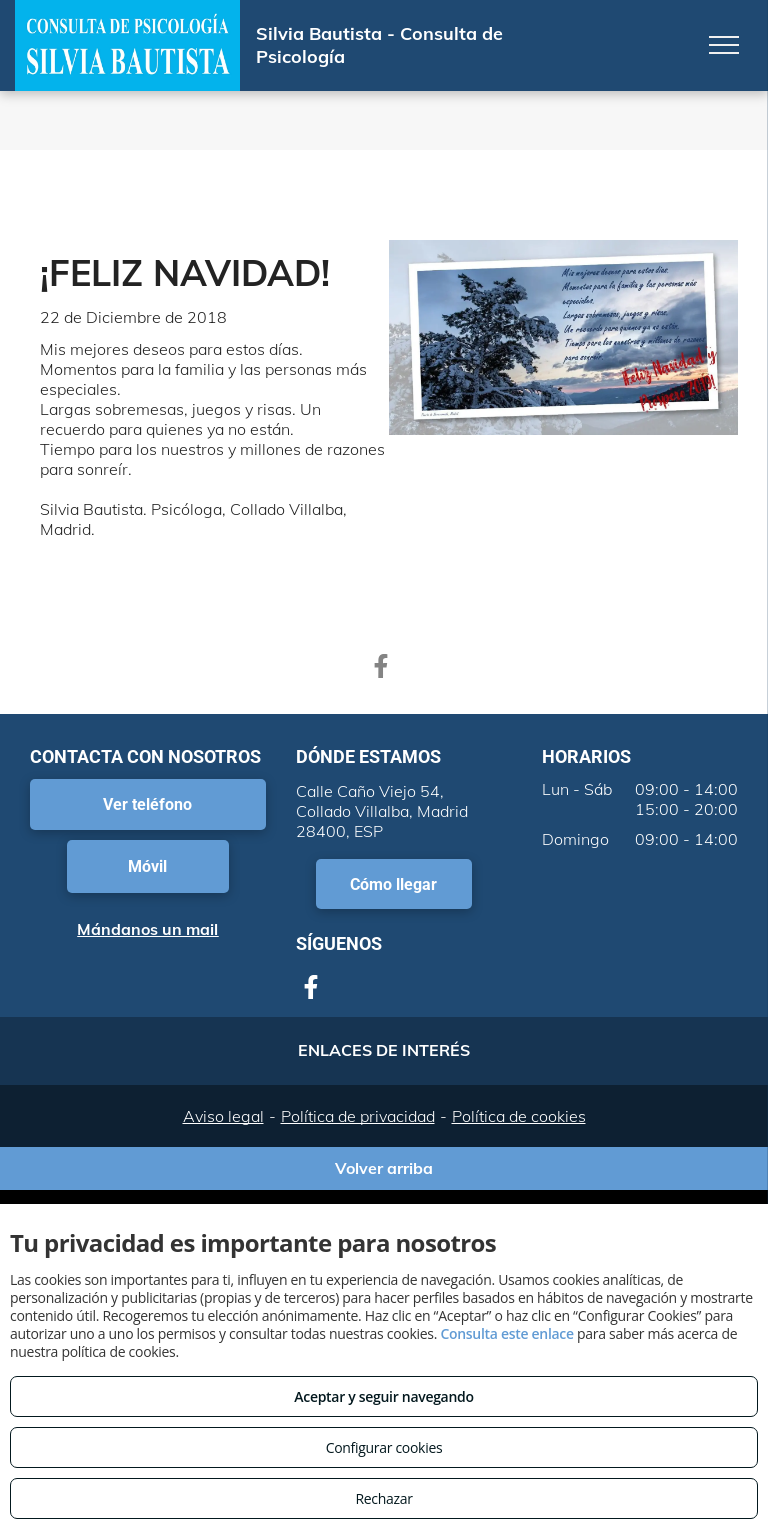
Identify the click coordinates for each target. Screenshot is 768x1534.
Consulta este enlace (506, 1333)
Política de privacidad (358, 1116)
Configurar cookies (384, 1447)
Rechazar (383, 1498)
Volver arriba (384, 1168)
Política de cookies (519, 1116)
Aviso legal (223, 1116)
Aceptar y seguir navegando (383, 1396)
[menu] (724, 45)
